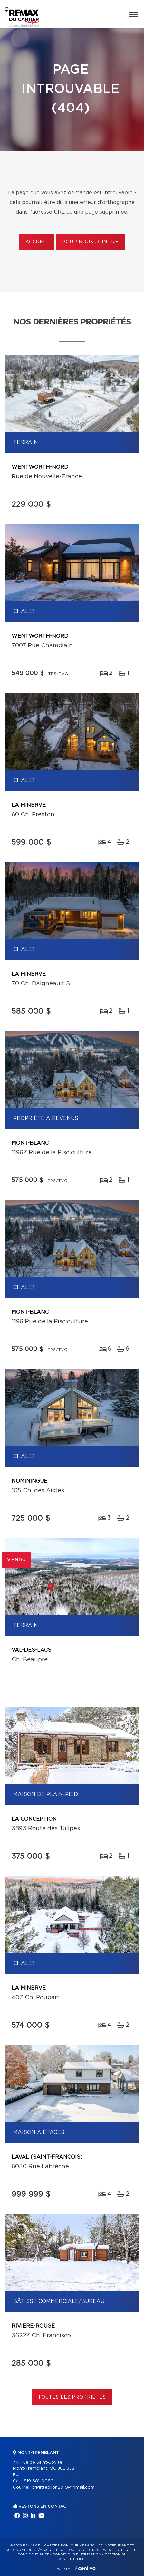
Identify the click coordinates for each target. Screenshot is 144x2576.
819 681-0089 (38, 2481)
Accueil (36, 242)
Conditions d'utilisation (77, 2554)
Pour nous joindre (90, 242)
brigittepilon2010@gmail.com (63, 2487)
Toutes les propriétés (72, 2397)
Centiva (85, 2568)
